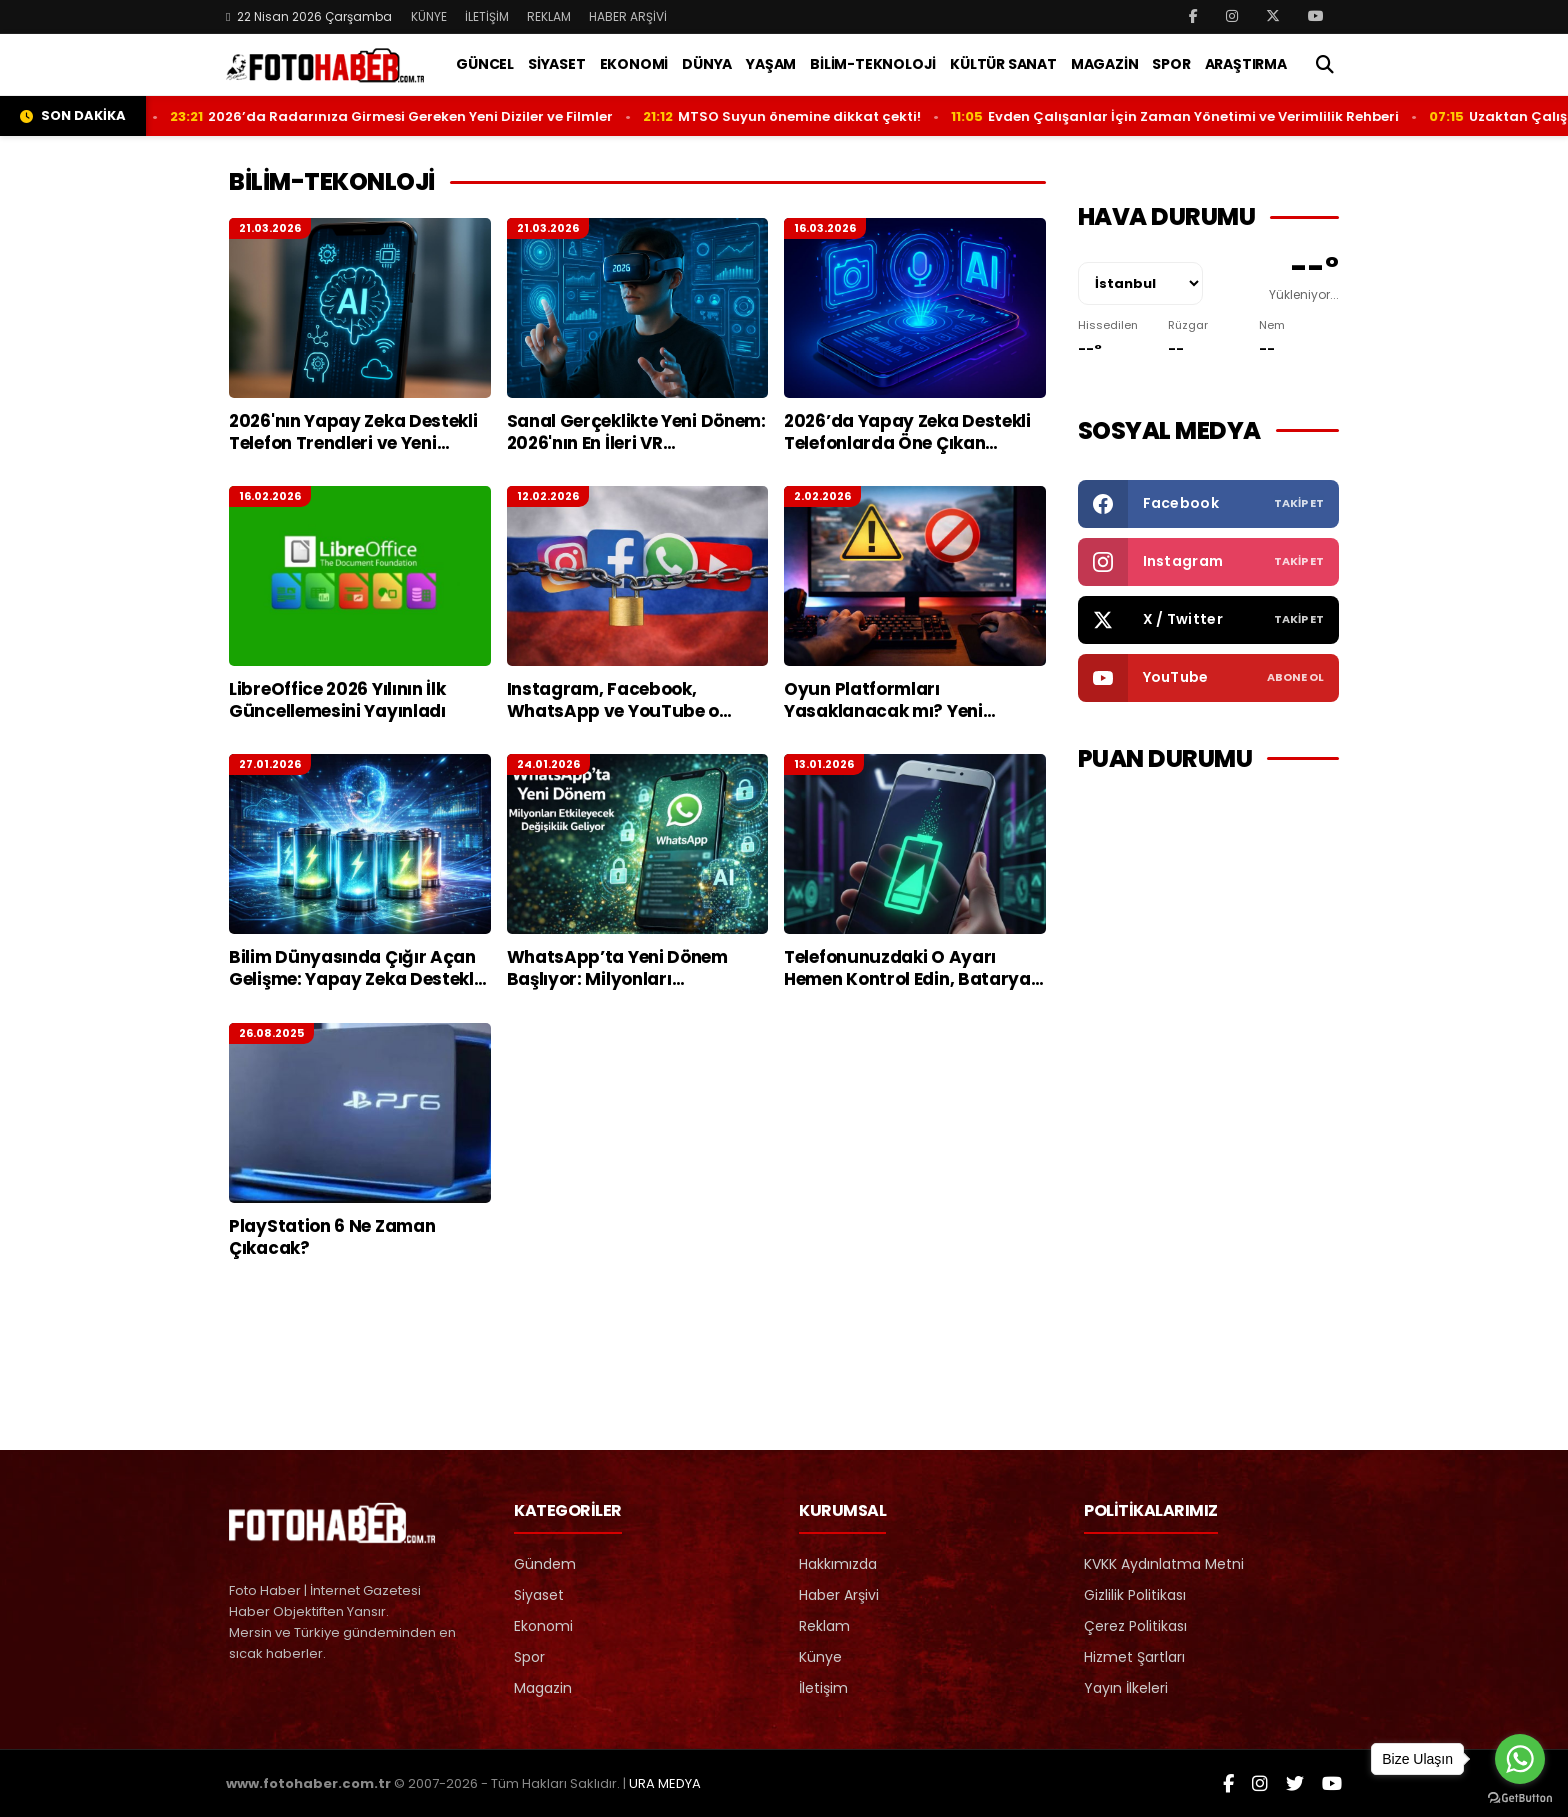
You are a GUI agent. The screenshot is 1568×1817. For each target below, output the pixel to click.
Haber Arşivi (839, 1595)
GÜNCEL (485, 64)
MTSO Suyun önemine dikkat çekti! (823, 116)
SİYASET (557, 64)
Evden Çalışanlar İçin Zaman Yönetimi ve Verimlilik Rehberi (1217, 116)
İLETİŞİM (487, 16)
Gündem (545, 1564)
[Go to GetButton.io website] (1520, 1797)
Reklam (824, 1626)
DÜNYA (707, 64)
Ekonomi (543, 1626)
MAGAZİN (1105, 64)
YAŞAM (771, 64)
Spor (529, 1657)
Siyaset (539, 1595)
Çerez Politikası (1135, 1626)
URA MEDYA (665, 1783)
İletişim (823, 1688)
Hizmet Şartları (1134, 1657)
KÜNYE (429, 16)
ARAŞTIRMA (1246, 64)
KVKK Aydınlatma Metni (1164, 1564)
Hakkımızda (838, 1564)
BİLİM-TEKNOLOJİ (873, 64)
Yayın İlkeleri (1126, 1688)
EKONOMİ (634, 64)
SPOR (1171, 64)
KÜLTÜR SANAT (1003, 64)
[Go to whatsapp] (1520, 1759)
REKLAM (549, 16)
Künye (820, 1657)
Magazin (543, 1688)
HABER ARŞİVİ (628, 16)
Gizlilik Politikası (1135, 1595)
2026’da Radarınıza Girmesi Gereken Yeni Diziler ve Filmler (434, 116)
